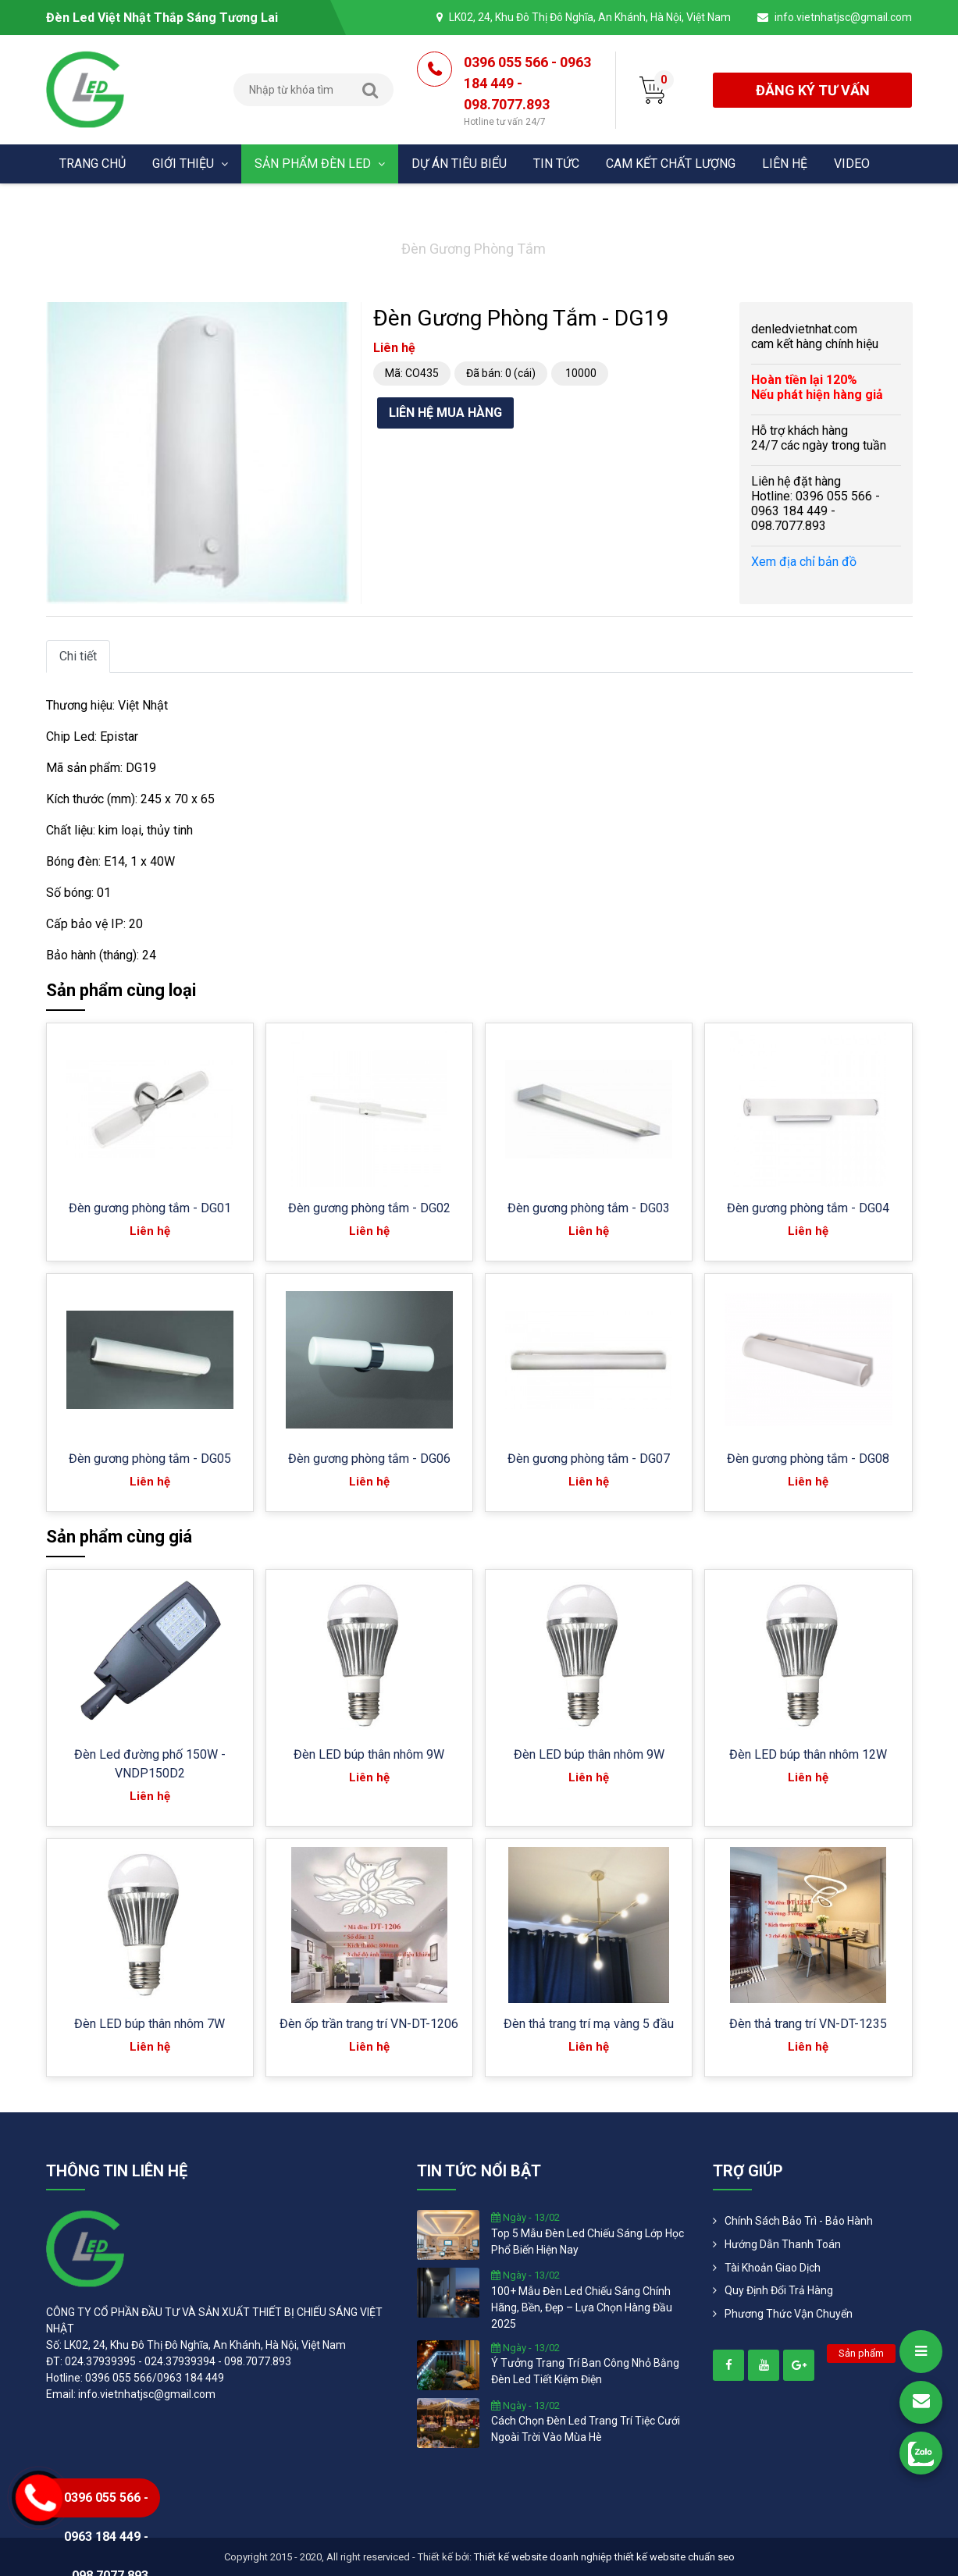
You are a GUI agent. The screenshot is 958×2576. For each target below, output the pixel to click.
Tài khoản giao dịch (773, 2267)
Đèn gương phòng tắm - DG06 (369, 1458)
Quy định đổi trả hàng (779, 2290)
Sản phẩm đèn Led (320, 163)
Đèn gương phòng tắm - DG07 (588, 1458)
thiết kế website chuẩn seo (674, 2557)
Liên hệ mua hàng (445, 412)
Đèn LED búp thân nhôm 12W (808, 1754)
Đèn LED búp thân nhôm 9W (369, 1754)
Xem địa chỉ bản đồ (804, 561)
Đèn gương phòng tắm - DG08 (808, 1458)
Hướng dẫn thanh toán (783, 2244)
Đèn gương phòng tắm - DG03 (588, 1208)
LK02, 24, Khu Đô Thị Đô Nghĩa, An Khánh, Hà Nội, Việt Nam (590, 17)
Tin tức (556, 163)
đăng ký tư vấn (813, 90)
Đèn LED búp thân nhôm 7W (149, 2023)
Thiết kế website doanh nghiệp (543, 2557)
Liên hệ (784, 163)
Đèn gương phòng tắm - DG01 (150, 1208)
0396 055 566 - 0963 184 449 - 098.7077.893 (528, 91)
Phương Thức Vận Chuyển (789, 2313)
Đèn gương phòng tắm (473, 248)
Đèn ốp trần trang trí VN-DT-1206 (369, 2023)
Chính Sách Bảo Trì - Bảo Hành (799, 2221)
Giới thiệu (190, 163)
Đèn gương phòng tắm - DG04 (808, 1208)
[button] (334, 316)
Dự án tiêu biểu (459, 163)
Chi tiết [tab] (78, 656)
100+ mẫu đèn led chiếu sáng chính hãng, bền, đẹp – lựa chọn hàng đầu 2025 (581, 2307)
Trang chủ (92, 163)
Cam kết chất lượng (670, 163)
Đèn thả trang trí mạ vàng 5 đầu (589, 2023)
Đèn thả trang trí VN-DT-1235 (808, 2023)
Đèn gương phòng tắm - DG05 (150, 1458)
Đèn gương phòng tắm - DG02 (369, 1208)
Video (852, 163)
